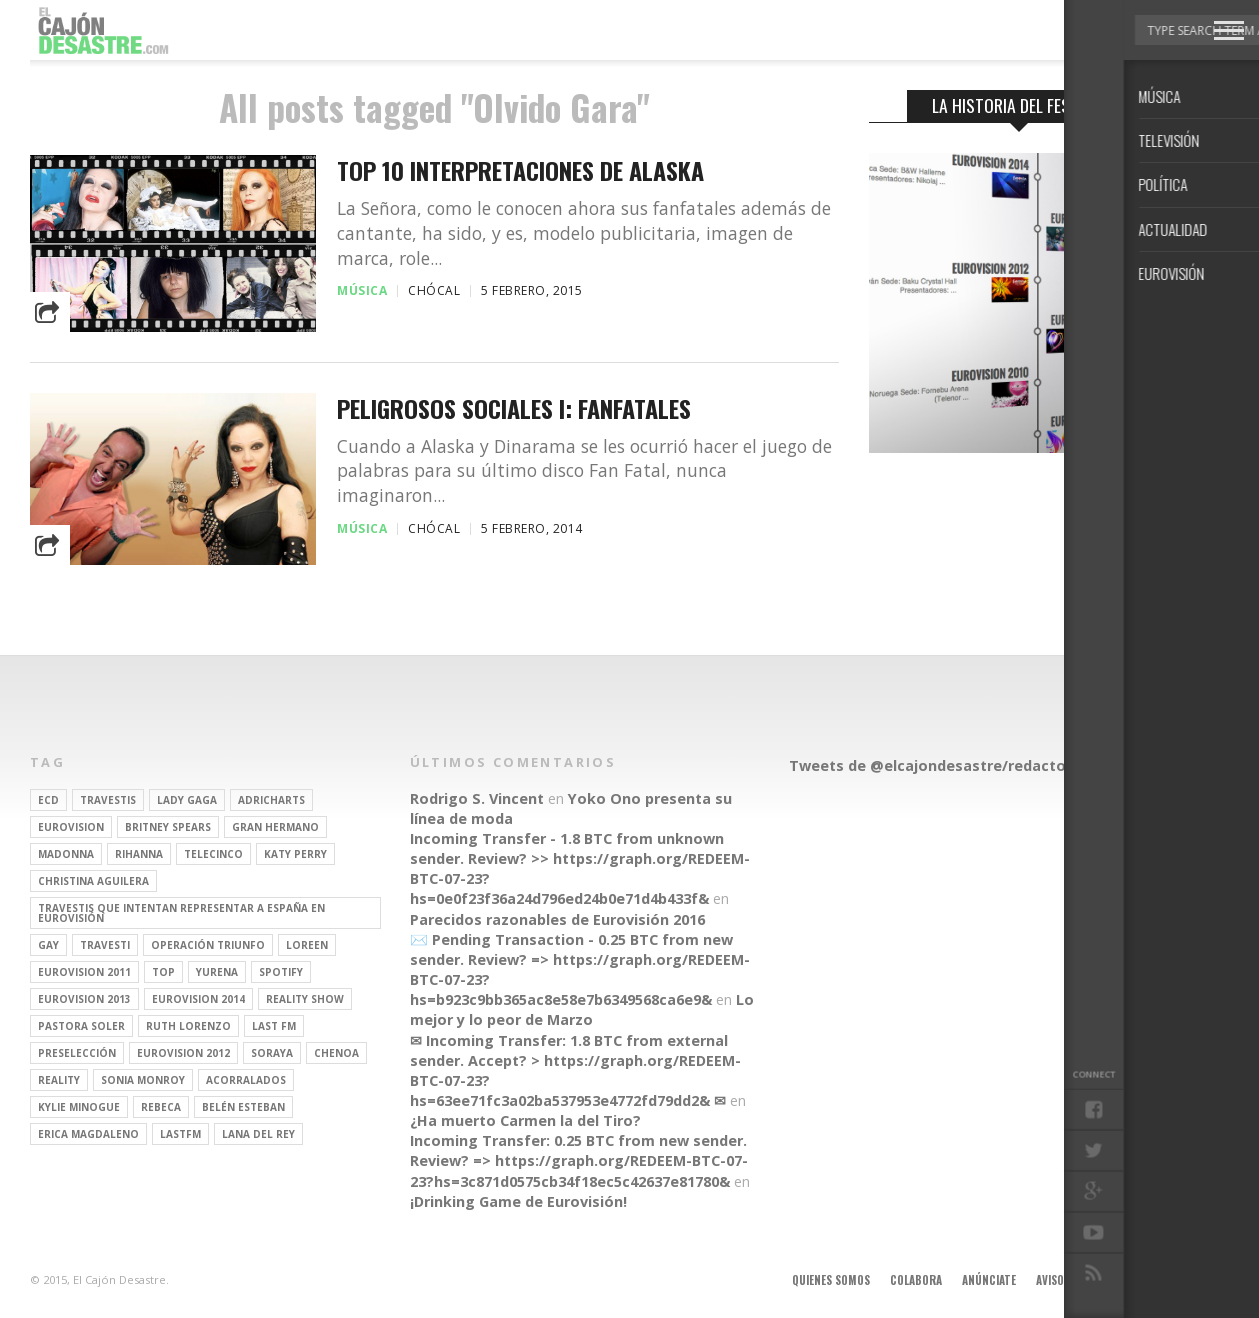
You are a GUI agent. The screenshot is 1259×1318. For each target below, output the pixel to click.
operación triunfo (208, 945)
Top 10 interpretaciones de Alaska (520, 170)
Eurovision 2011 (84, 972)
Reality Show (305, 999)
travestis (108, 800)
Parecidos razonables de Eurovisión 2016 (557, 919)
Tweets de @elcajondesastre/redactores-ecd (955, 765)
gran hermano (275, 827)
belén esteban (243, 1107)
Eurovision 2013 (84, 999)
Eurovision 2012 (183, 1053)
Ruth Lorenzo (188, 1026)
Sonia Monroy (143, 1080)
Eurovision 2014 (198, 999)
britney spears (168, 827)
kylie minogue (79, 1107)
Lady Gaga (187, 800)
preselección (77, 1053)
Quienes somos (831, 1280)
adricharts (271, 800)
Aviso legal (1065, 1280)
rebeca (161, 1107)
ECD (48, 800)
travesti (105, 945)
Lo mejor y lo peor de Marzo (582, 1009)
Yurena (217, 972)
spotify (281, 972)
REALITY (59, 1080)
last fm (274, 1026)
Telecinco (213, 854)
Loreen (307, 945)
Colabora (916, 1280)
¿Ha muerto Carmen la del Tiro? (525, 1120)
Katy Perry (295, 854)
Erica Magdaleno (88, 1134)
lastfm (180, 1134)
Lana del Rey (258, 1134)
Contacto (1142, 1280)
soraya (272, 1053)
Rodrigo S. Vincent (477, 798)
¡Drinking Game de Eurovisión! (518, 1201)
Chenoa (336, 1053)
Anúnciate (989, 1280)
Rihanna (139, 854)
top (163, 972)
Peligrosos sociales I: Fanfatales (514, 408)
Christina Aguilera (93, 881)
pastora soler (81, 1026)
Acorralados (246, 1080)
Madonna (66, 854)
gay (48, 945)
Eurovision (71, 827)
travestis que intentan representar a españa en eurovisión (181, 913)
